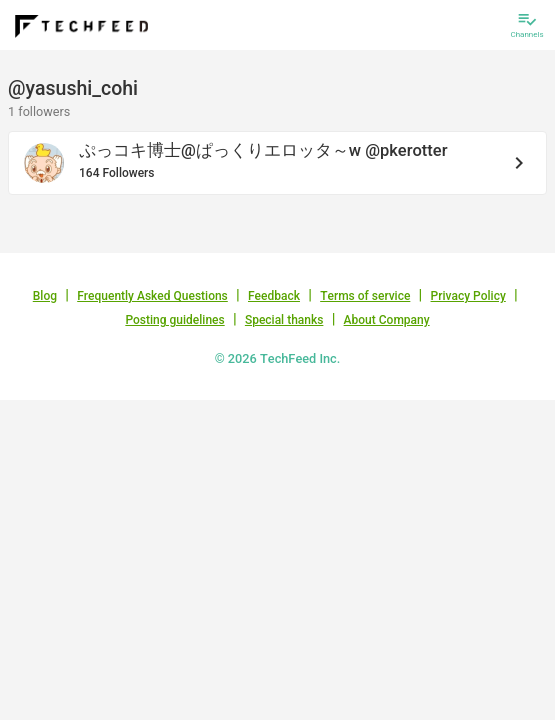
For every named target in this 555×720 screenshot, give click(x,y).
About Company (387, 320)
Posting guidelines (174, 320)
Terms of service (365, 296)
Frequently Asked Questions (152, 296)
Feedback (274, 296)
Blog (45, 296)
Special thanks (284, 320)
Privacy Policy (468, 296)
